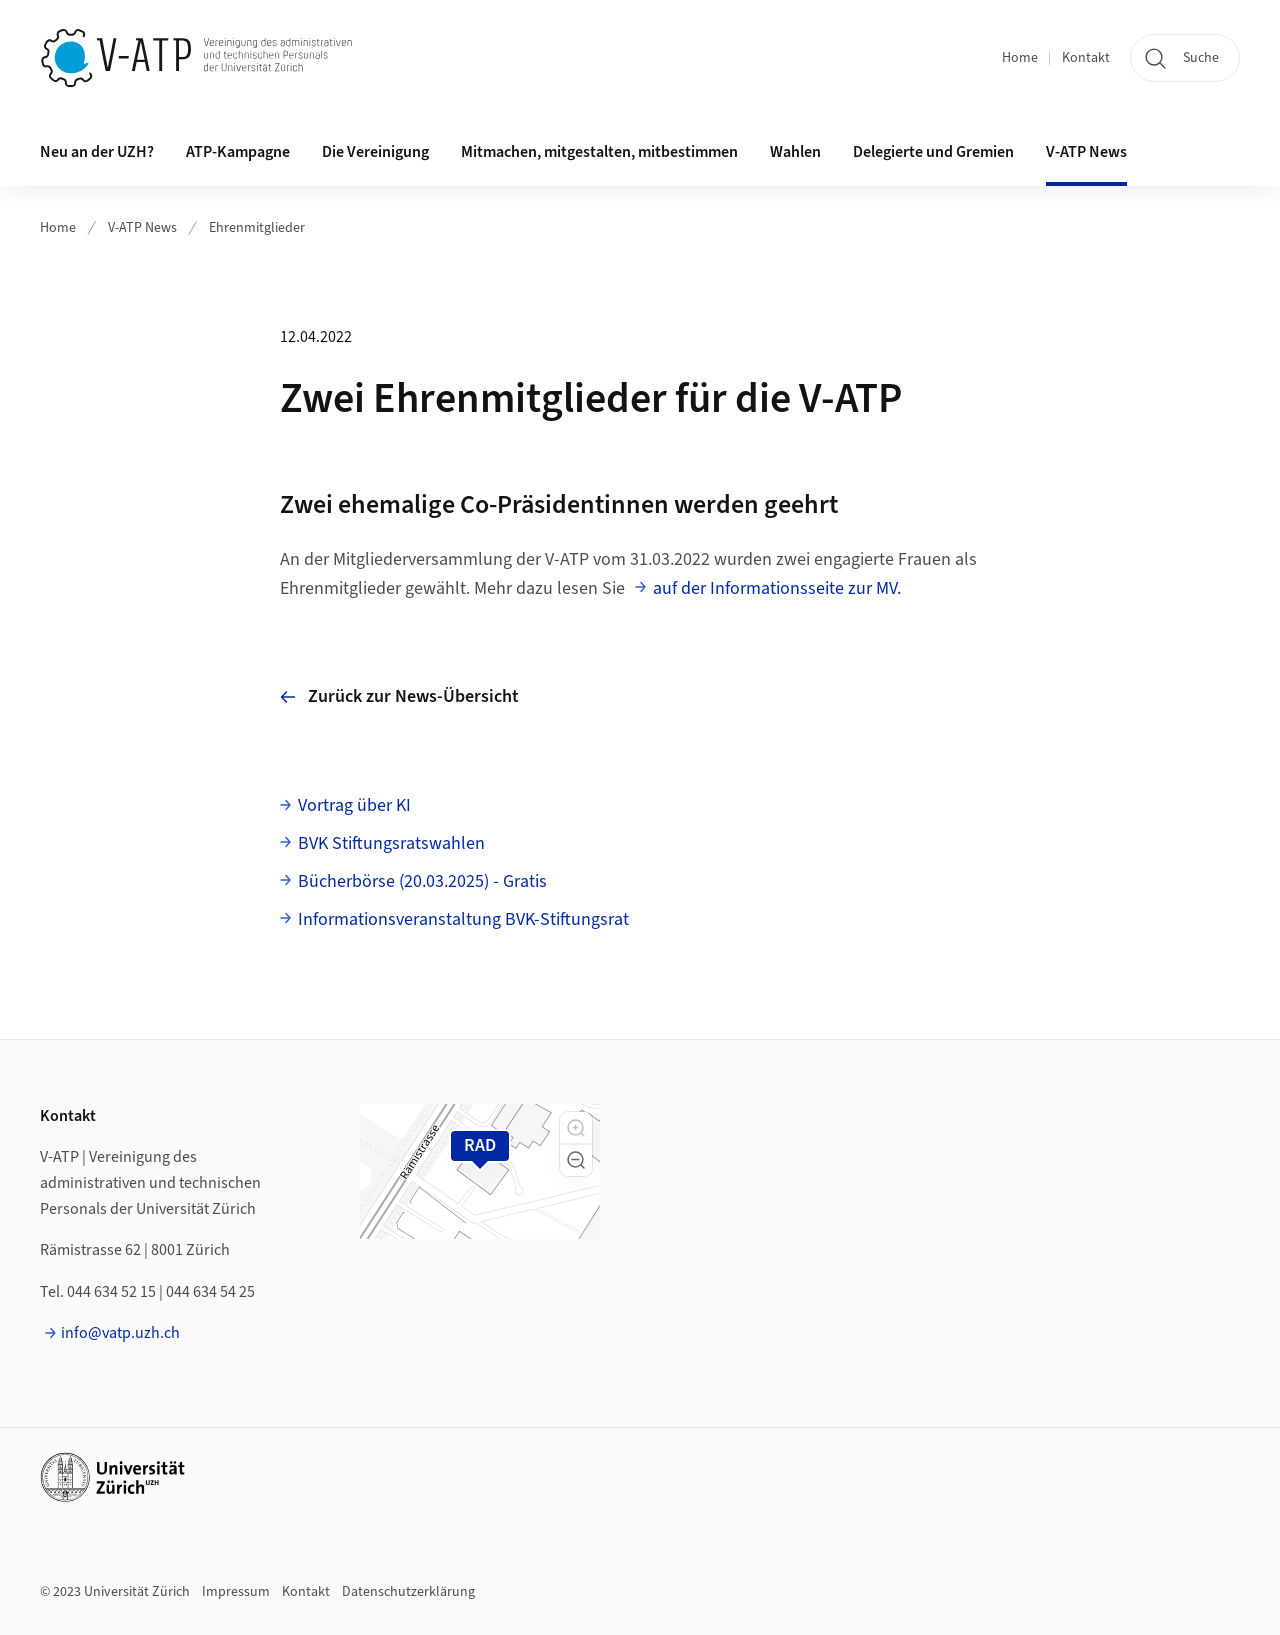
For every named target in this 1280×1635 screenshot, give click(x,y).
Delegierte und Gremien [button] (933, 152)
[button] (576, 1128)
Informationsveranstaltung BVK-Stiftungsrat (463, 919)
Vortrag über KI (354, 805)
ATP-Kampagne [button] (238, 152)
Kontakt (1086, 58)
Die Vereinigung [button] (375, 152)
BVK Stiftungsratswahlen (391, 843)
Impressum (236, 1592)
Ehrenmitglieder (257, 228)
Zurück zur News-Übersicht (399, 696)
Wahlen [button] (795, 152)
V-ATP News (142, 228)
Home (1020, 58)
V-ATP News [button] (1086, 152)
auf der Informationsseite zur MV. (777, 588)
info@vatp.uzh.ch (120, 1333)
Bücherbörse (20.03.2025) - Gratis (422, 881)
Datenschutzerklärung (408, 1592)
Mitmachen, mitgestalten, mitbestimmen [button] (599, 152)
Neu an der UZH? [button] (97, 152)
